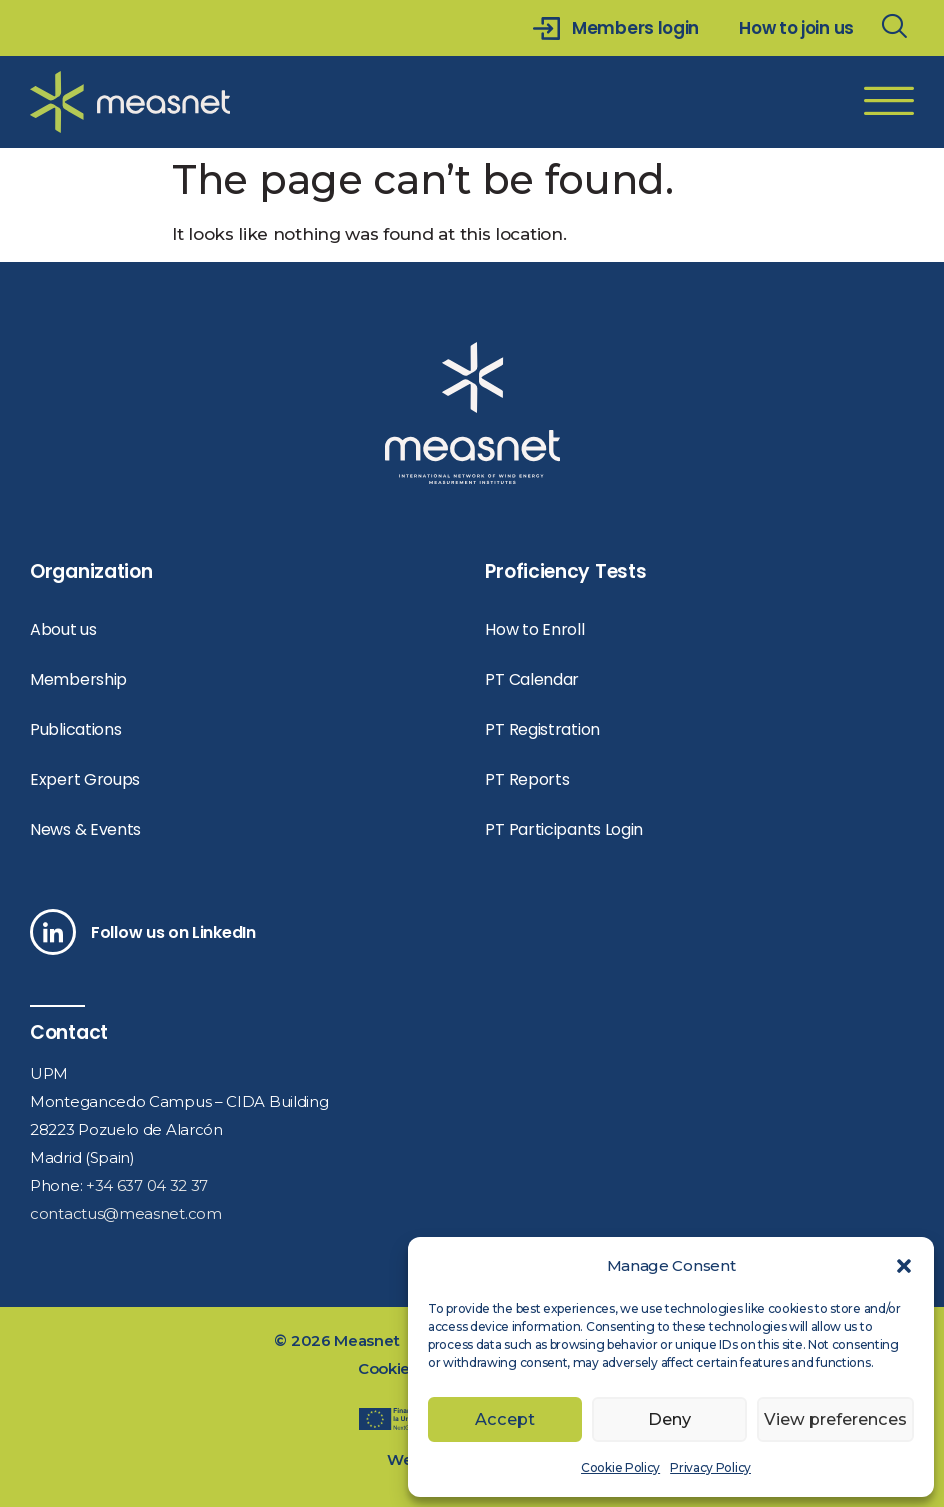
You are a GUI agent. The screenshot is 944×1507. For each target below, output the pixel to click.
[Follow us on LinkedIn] (53, 932)
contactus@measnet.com (126, 1213)
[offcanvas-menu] (889, 102)
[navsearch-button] (894, 28)
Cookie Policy (620, 1467)
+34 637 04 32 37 (147, 1185)
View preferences (834, 1419)
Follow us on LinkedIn (173, 932)
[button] (904, 1266)
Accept (505, 1419)
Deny (667, 1419)
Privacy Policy (710, 1467)
